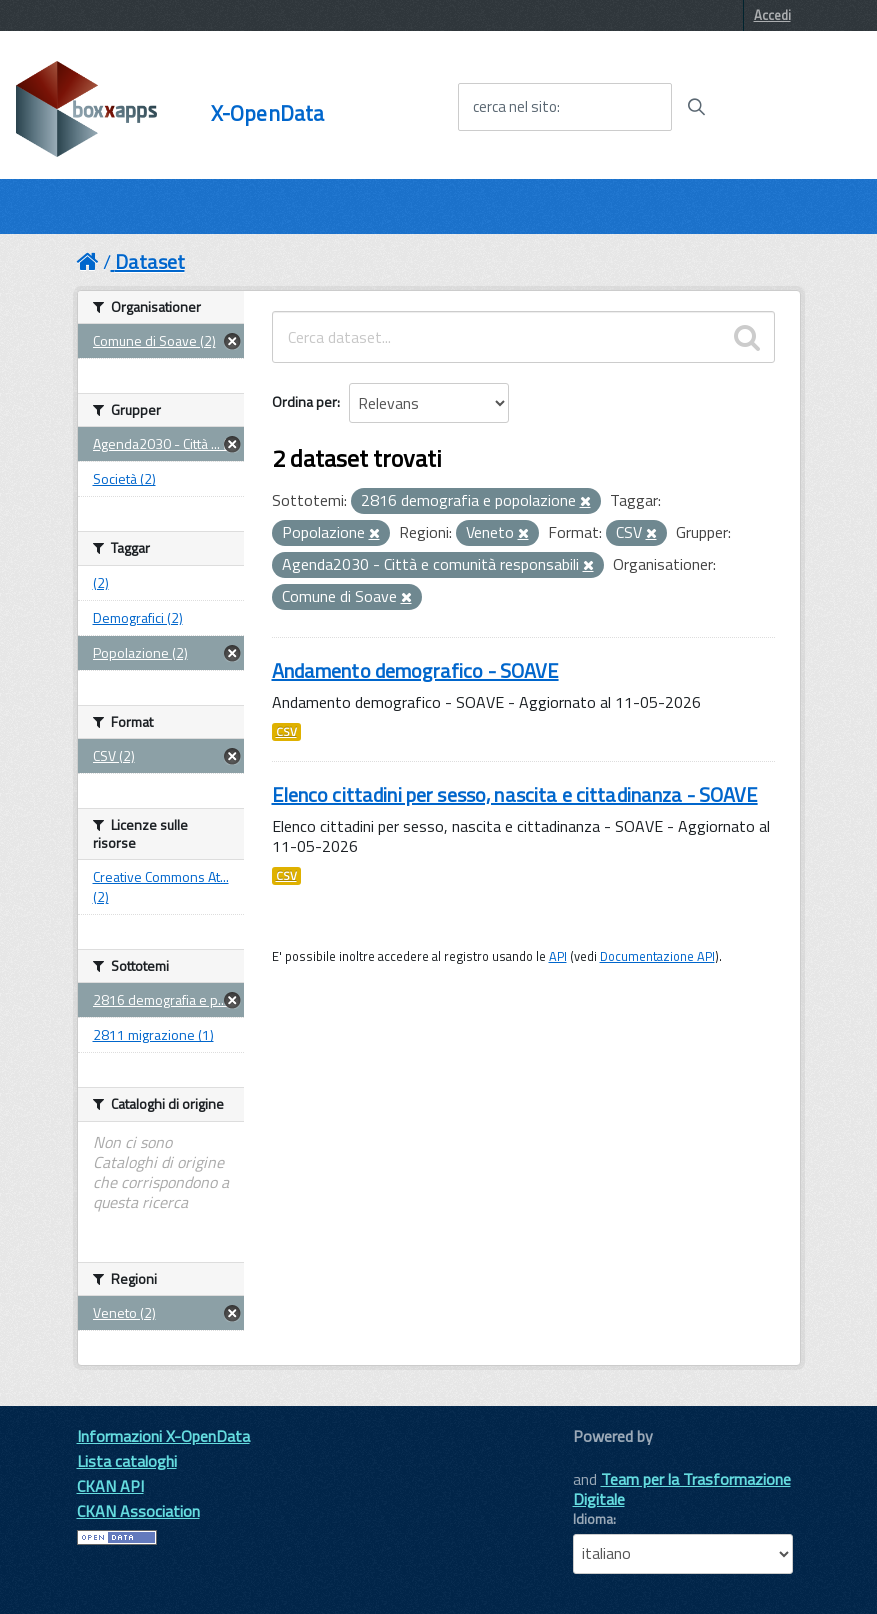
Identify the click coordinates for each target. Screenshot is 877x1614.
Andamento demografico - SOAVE (415, 670)
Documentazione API (657, 956)
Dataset (150, 261)
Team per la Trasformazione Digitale (682, 1489)
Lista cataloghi (127, 1461)
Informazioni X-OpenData (163, 1436)
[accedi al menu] (791, 106)
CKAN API (110, 1486)
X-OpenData (267, 113)
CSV (286, 732)
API (558, 956)
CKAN (607, 1458)
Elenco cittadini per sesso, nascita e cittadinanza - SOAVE (515, 794)
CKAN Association (138, 1511)
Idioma (593, 1519)
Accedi (772, 15)
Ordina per (304, 401)
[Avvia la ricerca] (696, 107)
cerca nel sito (515, 107)
